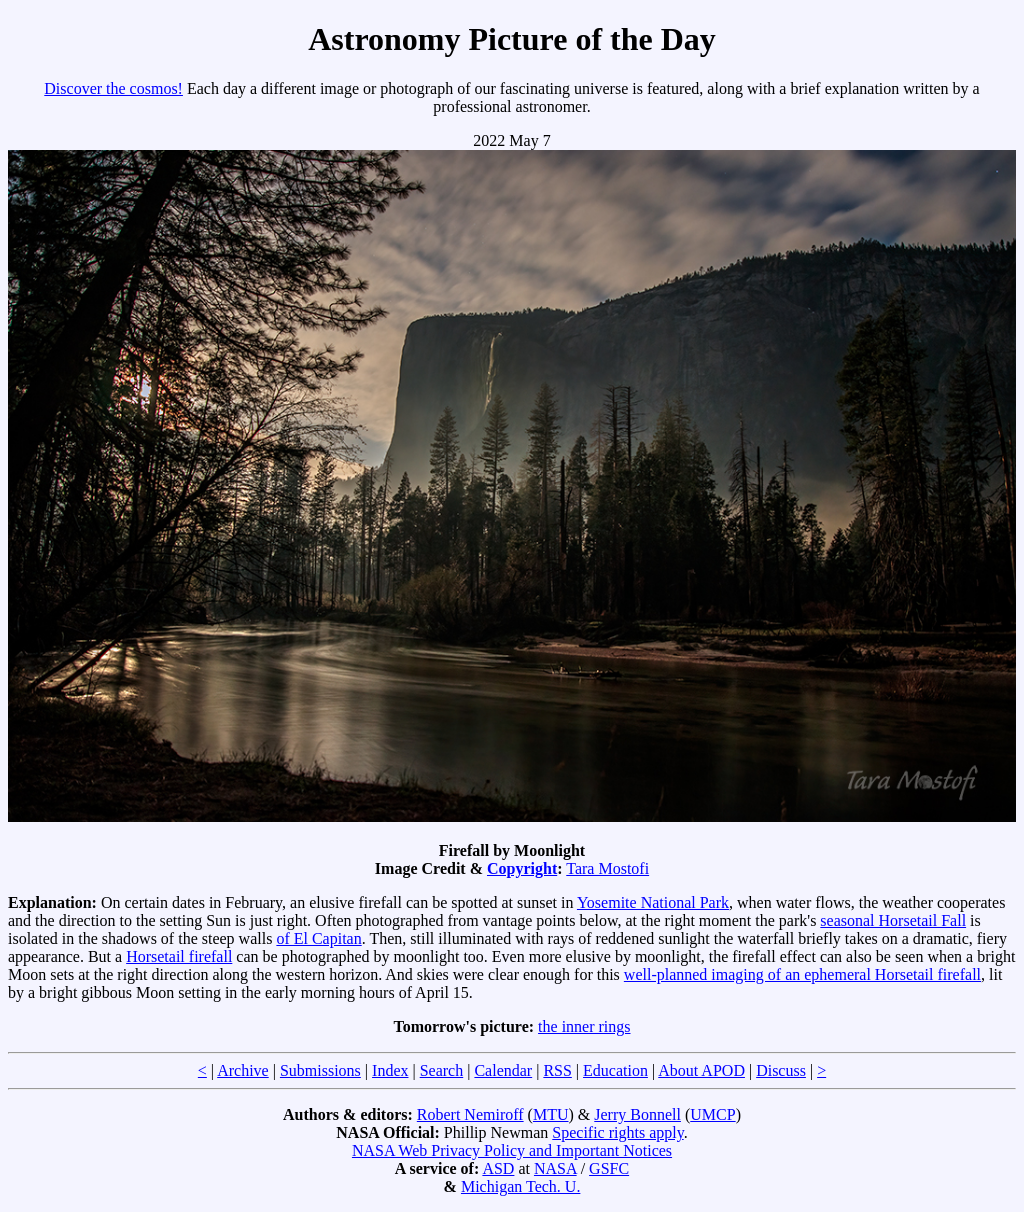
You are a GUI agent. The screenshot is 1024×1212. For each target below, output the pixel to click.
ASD (498, 1168)
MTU (551, 1114)
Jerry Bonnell (637, 1114)
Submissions (320, 1070)
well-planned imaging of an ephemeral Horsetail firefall (802, 974)
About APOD (701, 1070)
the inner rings (584, 1026)
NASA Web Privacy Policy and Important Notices (512, 1150)
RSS (557, 1070)
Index (390, 1070)
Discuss (781, 1070)
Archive (243, 1070)
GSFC (609, 1168)
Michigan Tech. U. (520, 1186)
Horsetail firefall (179, 956)
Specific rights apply (617, 1132)
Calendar (503, 1070)
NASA (555, 1168)
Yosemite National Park (653, 902)
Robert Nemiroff (470, 1114)
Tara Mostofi (607, 868)
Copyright (522, 868)
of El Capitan (318, 938)
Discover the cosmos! (113, 88)
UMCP (712, 1114)
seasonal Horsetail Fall (893, 920)
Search (442, 1070)
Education (615, 1070)
